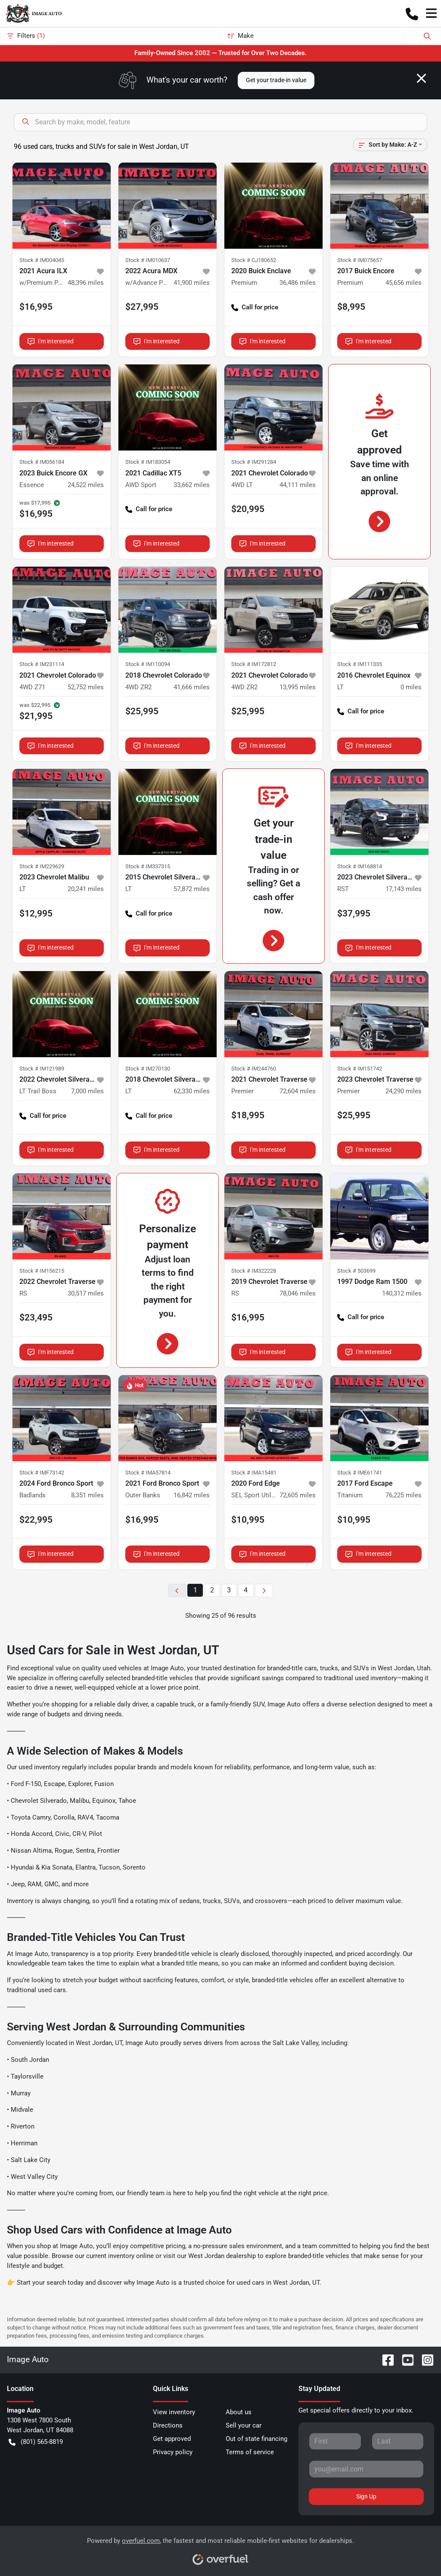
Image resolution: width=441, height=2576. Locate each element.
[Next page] (264, 1590)
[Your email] (366, 2468)
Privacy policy (173, 2452)
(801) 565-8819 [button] (36, 2442)
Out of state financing (256, 2439)
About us (239, 2412)
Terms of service (250, 2452)
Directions (168, 2425)
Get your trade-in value (276, 80)
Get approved (172, 2439)
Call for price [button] (254, 307)
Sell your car (243, 2425)
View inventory (174, 2412)
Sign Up (366, 2496)
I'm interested (51, 341)
